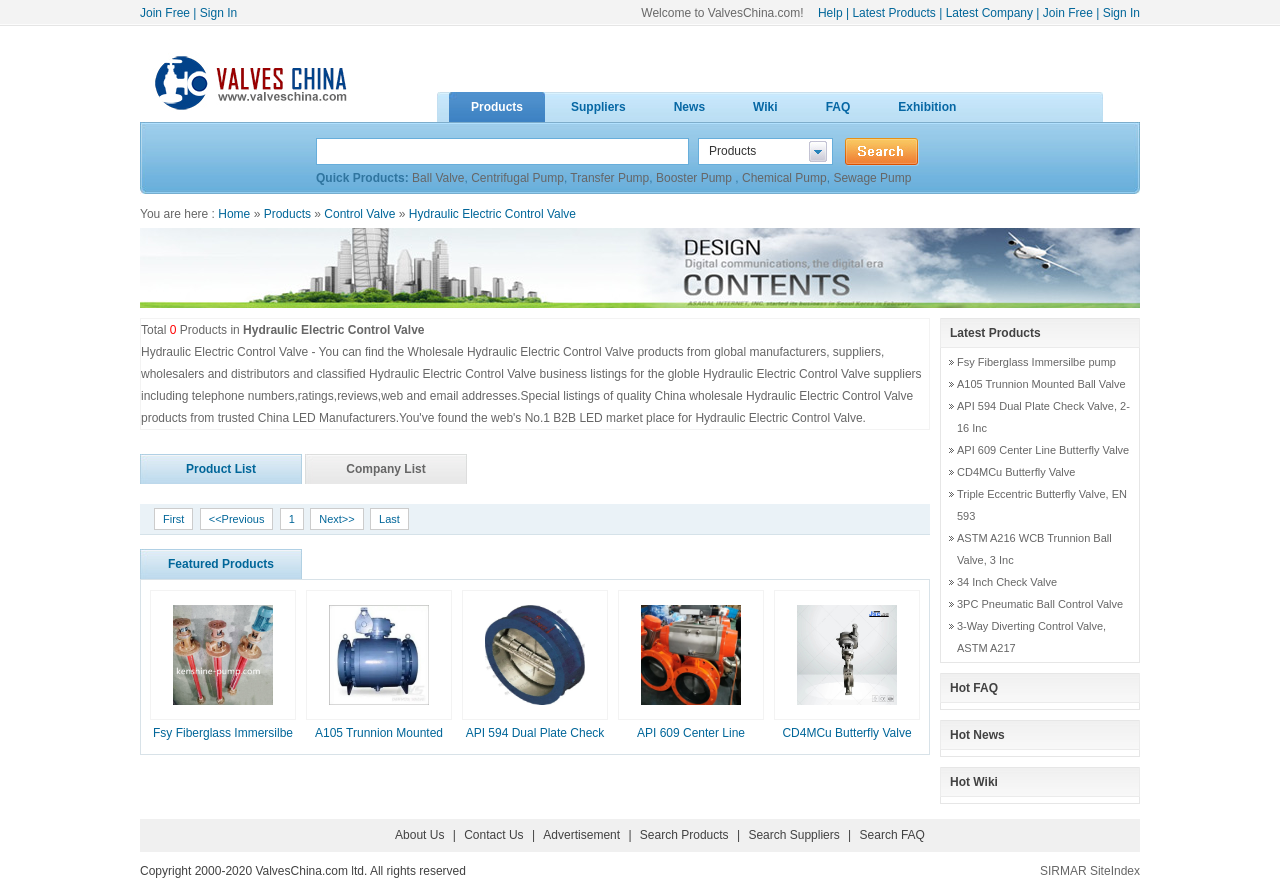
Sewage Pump (872, 178)
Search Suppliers (793, 835)
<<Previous (237, 519)
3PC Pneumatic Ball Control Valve (1040, 604)
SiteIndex (1115, 871)
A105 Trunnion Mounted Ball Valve (1041, 384)
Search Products (684, 835)
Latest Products (893, 13)
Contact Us (493, 835)
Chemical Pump (784, 178)
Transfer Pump (609, 178)
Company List (385, 469)
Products (287, 214)
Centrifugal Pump (517, 178)
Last (389, 519)
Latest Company (989, 13)
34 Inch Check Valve (1007, 582)
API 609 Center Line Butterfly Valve (1043, 450)
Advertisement (581, 835)
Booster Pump (695, 178)
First (173, 519)
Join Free (165, 13)
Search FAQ (892, 835)
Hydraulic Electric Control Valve (492, 214)
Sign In (218, 13)
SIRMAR (1063, 871)
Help (830, 13)
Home (234, 214)
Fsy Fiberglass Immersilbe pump (1036, 362)
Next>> (336, 519)
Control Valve (359, 214)
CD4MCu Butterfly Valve (846, 733)
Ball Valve (438, 178)
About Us (419, 835)
